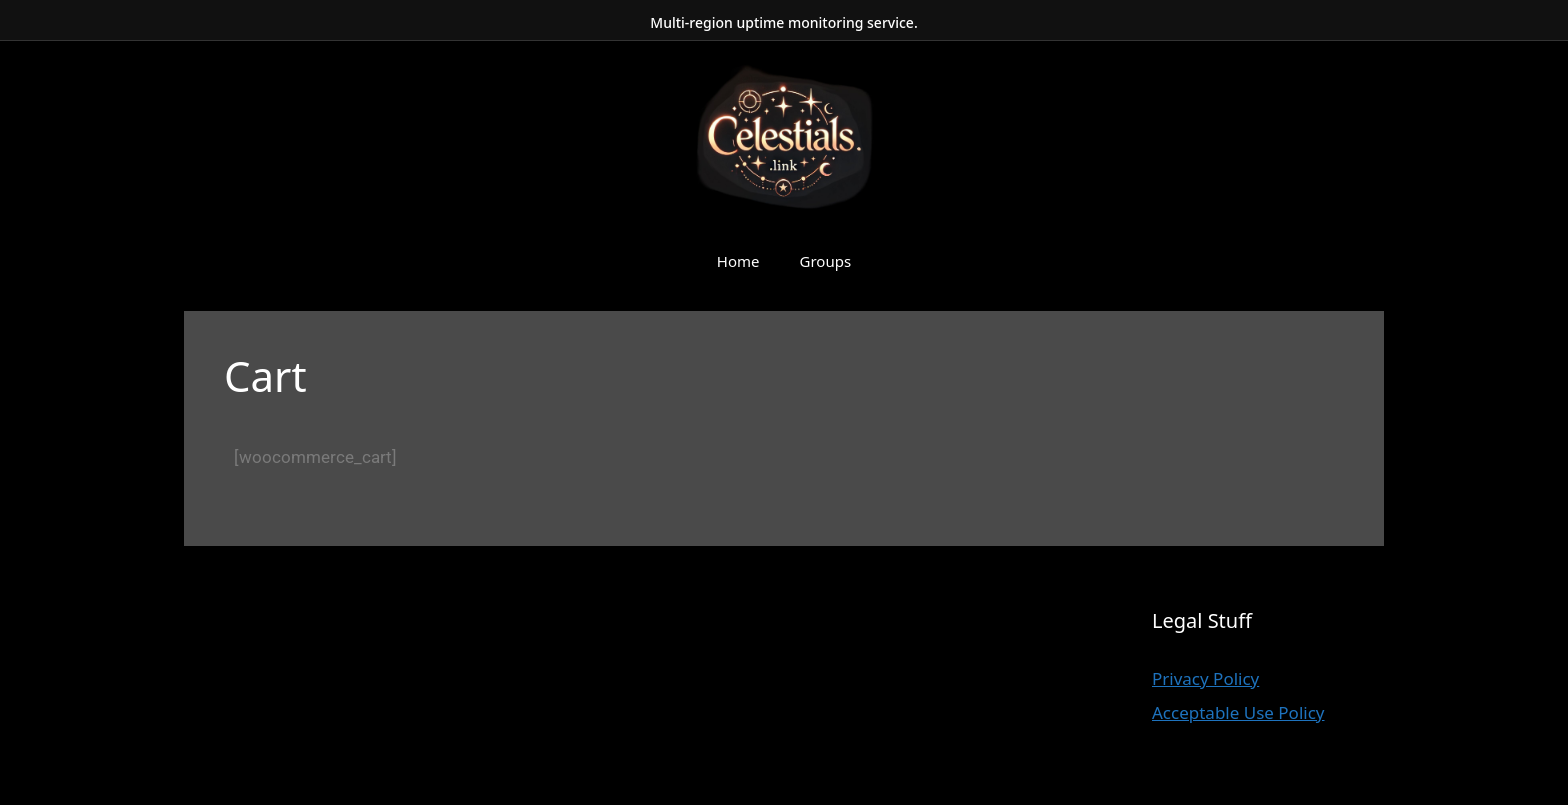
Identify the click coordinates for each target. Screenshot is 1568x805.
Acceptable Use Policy (1238, 712)
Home (738, 261)
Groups (826, 261)
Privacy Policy (1205, 678)
